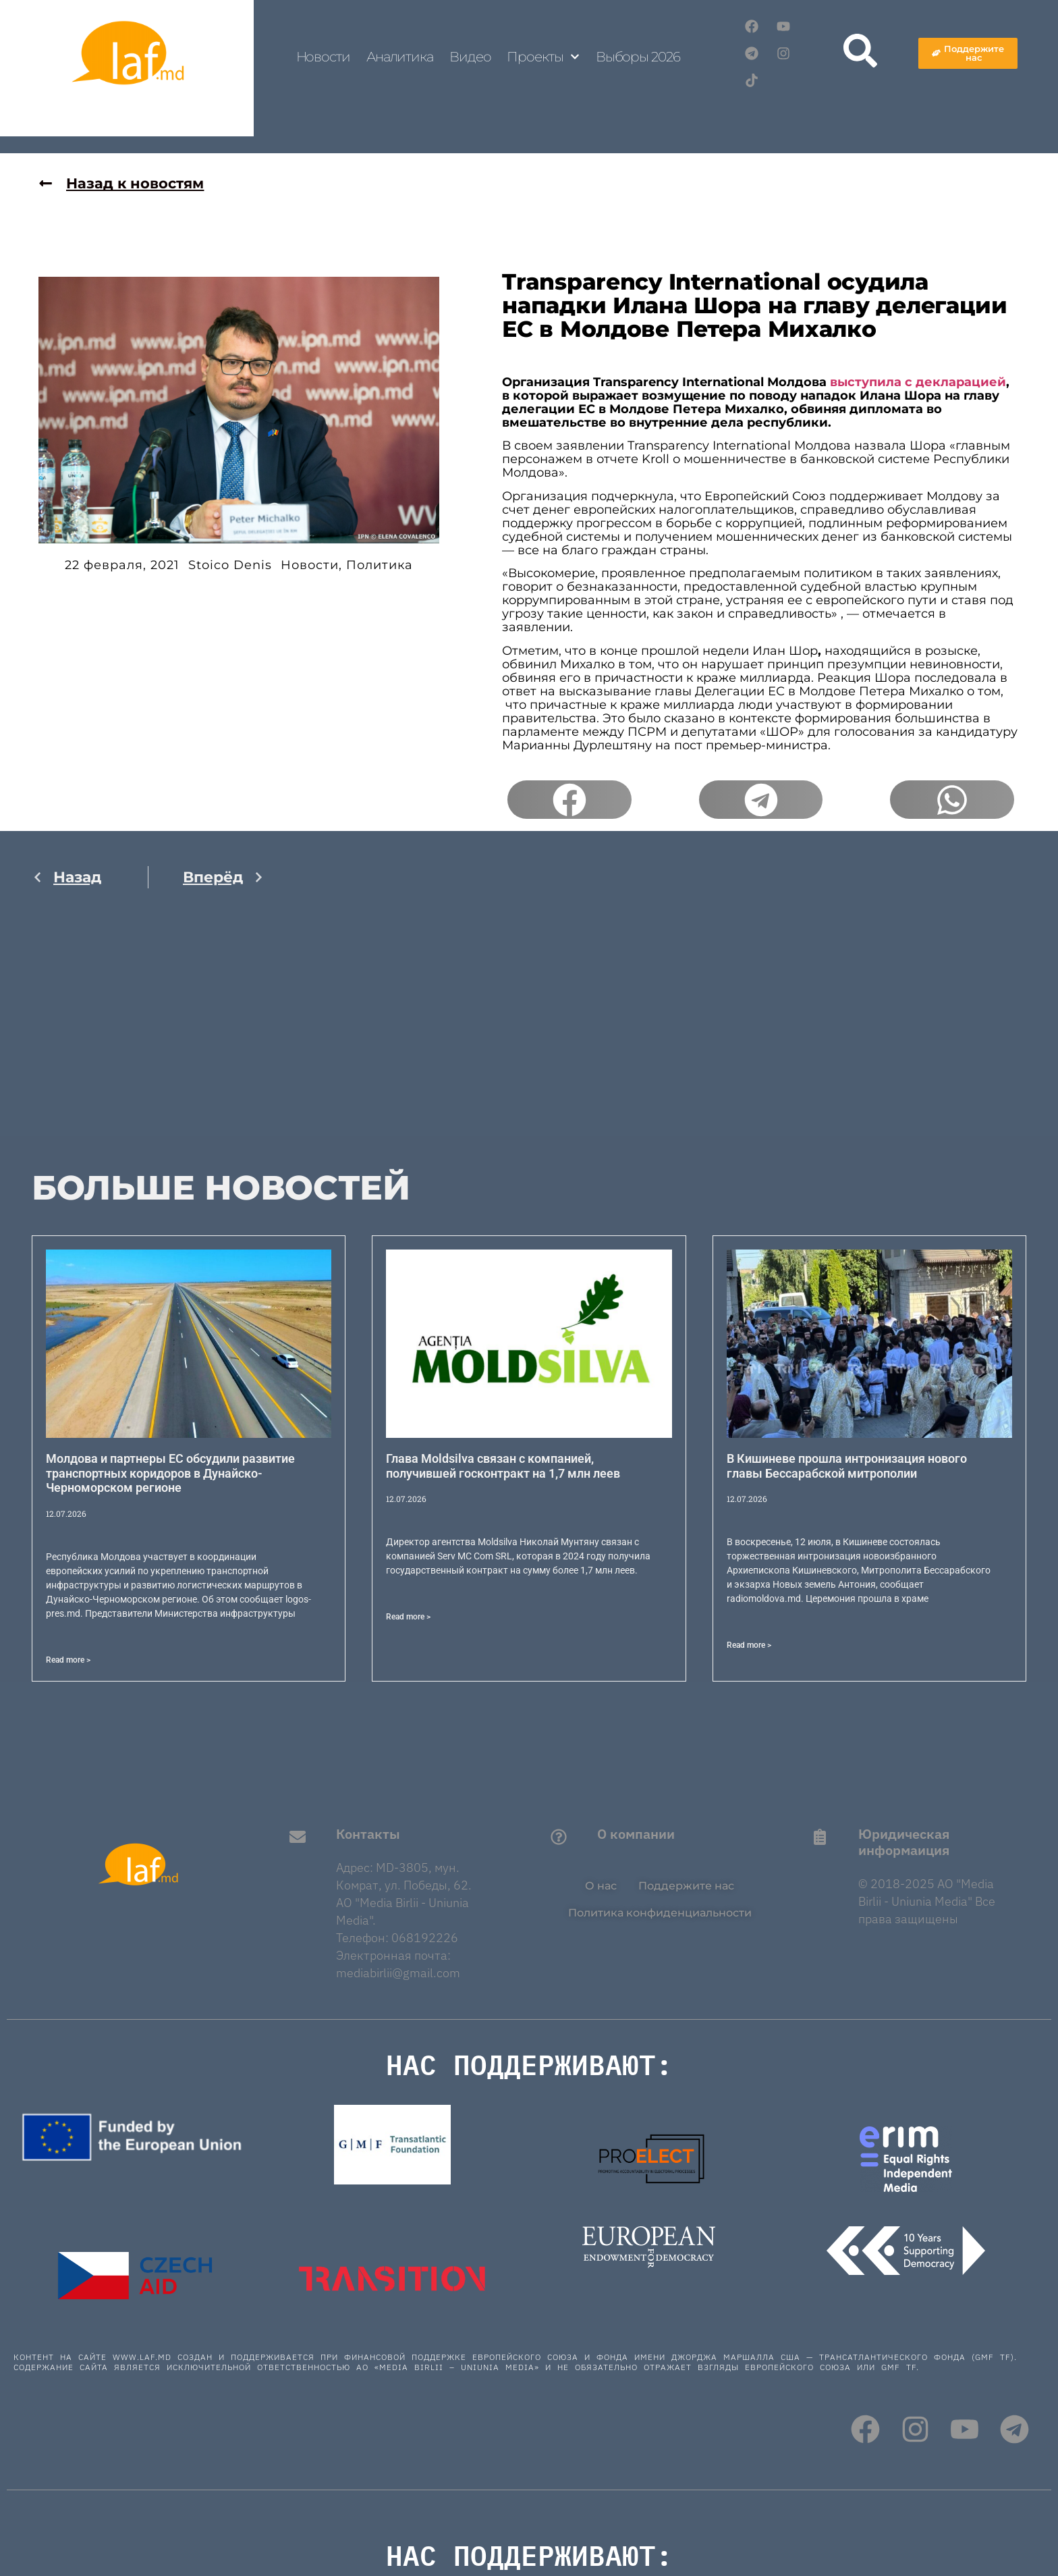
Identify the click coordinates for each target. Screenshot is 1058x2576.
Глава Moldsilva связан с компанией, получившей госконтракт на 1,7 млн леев (503, 1465)
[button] (569, 800)
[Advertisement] (148, 1041)
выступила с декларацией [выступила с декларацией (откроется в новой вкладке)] (918, 382)
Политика (379, 565)
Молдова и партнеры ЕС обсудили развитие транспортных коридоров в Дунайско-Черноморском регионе (170, 1473)
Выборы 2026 (638, 57)
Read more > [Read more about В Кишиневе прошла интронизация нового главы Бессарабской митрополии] (749, 1645)
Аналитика (399, 57)
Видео (470, 57)
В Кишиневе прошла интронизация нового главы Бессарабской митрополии (847, 1465)
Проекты (543, 56)
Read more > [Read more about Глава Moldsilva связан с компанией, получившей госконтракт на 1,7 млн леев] (408, 1616)
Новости (323, 57)
